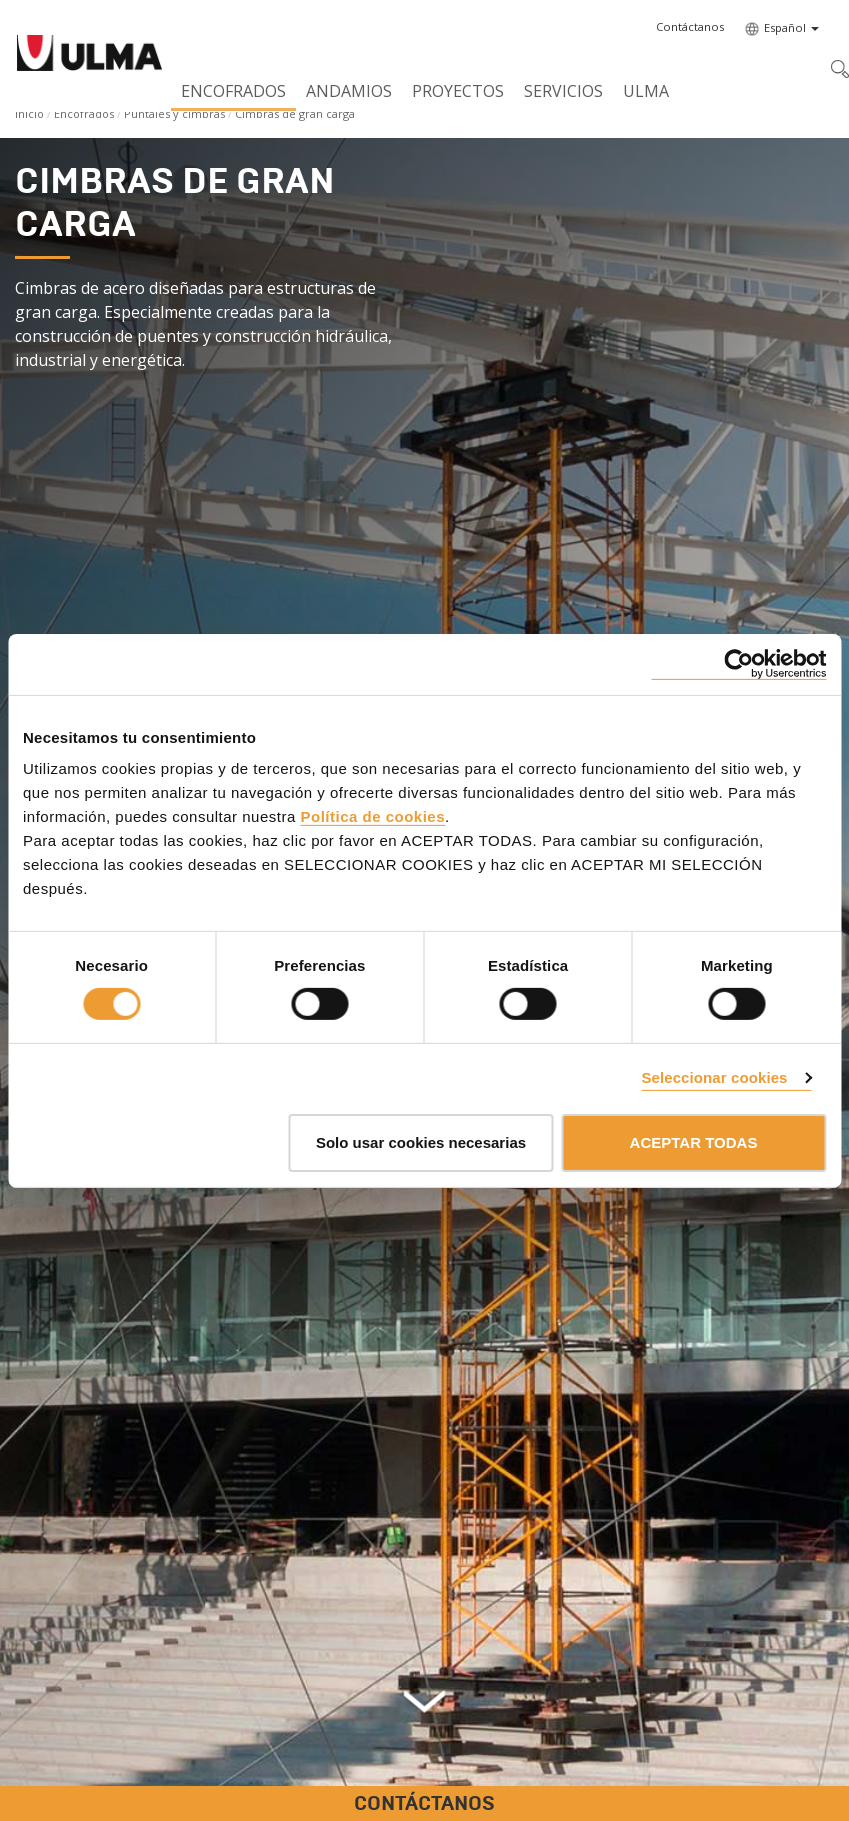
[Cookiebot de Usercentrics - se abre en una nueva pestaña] (738, 663)
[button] (690, 27)
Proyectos (458, 91)
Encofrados (233, 91)
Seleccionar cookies (714, 1077)
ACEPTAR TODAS (694, 1142)
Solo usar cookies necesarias (421, 1142)
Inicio (29, 113)
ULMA (646, 91)
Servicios (563, 91)
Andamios (349, 91)
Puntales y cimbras (174, 113)
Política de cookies (372, 816)
